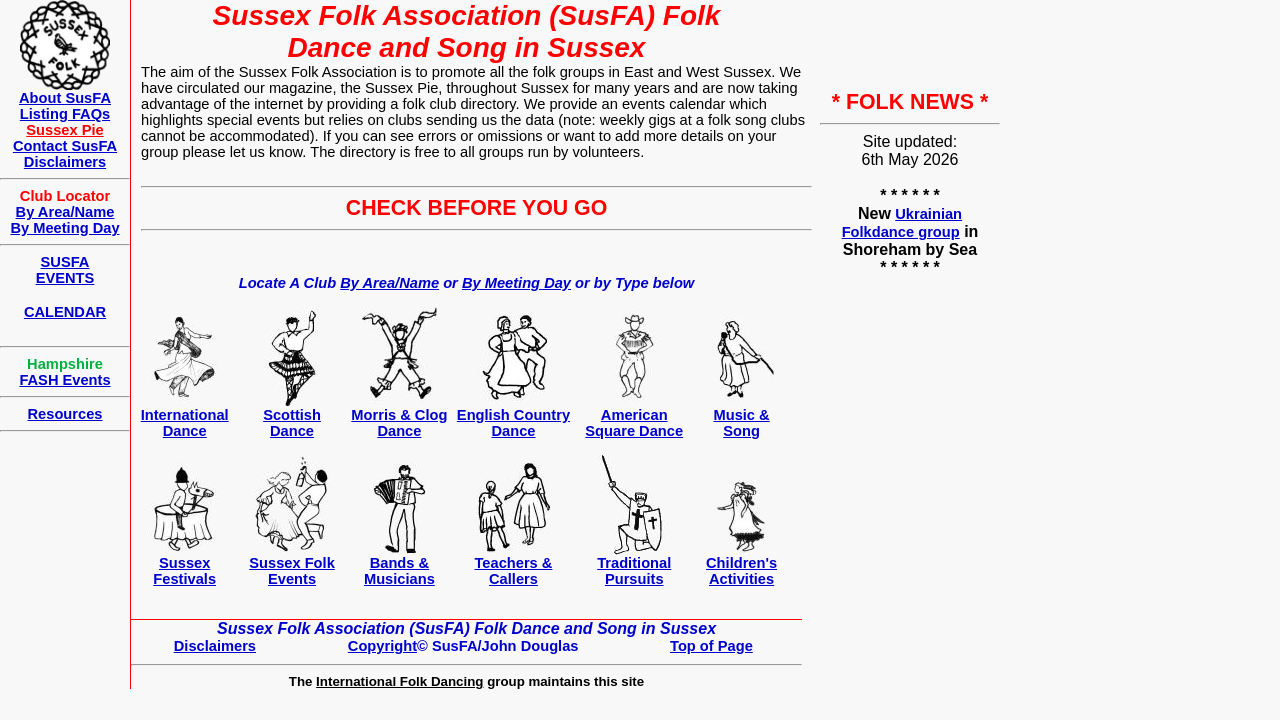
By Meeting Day (516, 283)
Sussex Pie (64, 130)
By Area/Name (389, 283)
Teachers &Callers (513, 571)
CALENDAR (65, 312)
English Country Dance (513, 423)
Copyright (382, 646)
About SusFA (65, 98)
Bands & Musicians (399, 571)
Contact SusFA (65, 146)
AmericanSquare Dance (634, 423)
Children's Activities (741, 571)
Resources (65, 414)
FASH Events (64, 380)
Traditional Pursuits (634, 571)
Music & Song (741, 423)
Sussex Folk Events (292, 571)
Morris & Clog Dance (399, 423)
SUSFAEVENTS (65, 270)
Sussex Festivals (184, 571)
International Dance (185, 423)
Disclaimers (215, 646)
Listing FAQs (65, 114)
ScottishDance (292, 423)
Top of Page (711, 646)
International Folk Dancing (399, 681)
